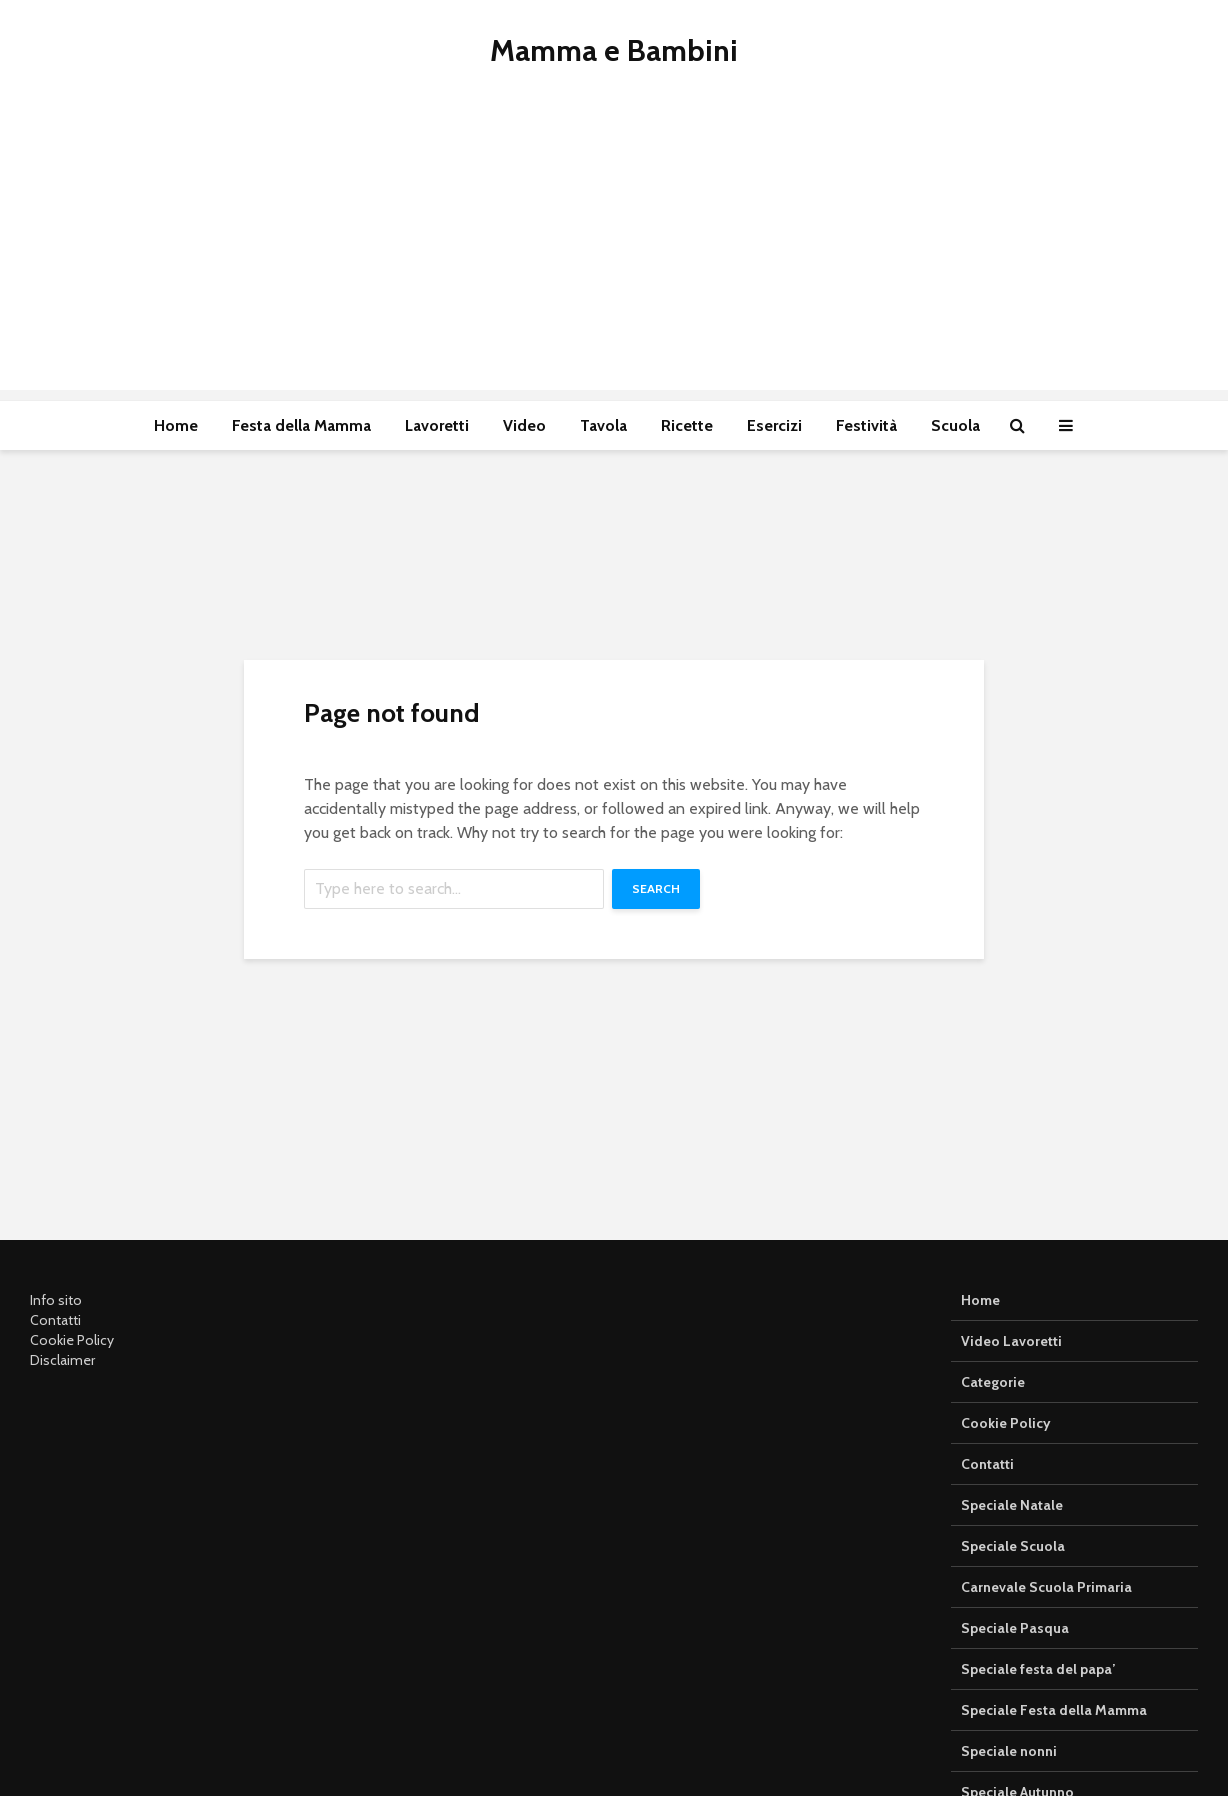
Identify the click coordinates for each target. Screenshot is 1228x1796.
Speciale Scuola (1013, 1546)
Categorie (993, 1382)
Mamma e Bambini (614, 50)
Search (656, 888)
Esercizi (774, 425)
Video (524, 425)
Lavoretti (437, 425)
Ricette (687, 425)
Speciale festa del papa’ (1038, 1669)
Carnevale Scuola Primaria (1046, 1587)
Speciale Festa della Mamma (1054, 1710)
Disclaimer (62, 1360)
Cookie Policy (72, 1340)
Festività (866, 425)
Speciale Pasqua (1015, 1628)
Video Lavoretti (1011, 1341)
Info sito (56, 1300)
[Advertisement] (614, 250)
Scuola (955, 425)
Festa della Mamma (301, 425)
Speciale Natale (1012, 1505)
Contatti (55, 1320)
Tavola (603, 425)
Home (176, 425)
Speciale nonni (1009, 1751)
